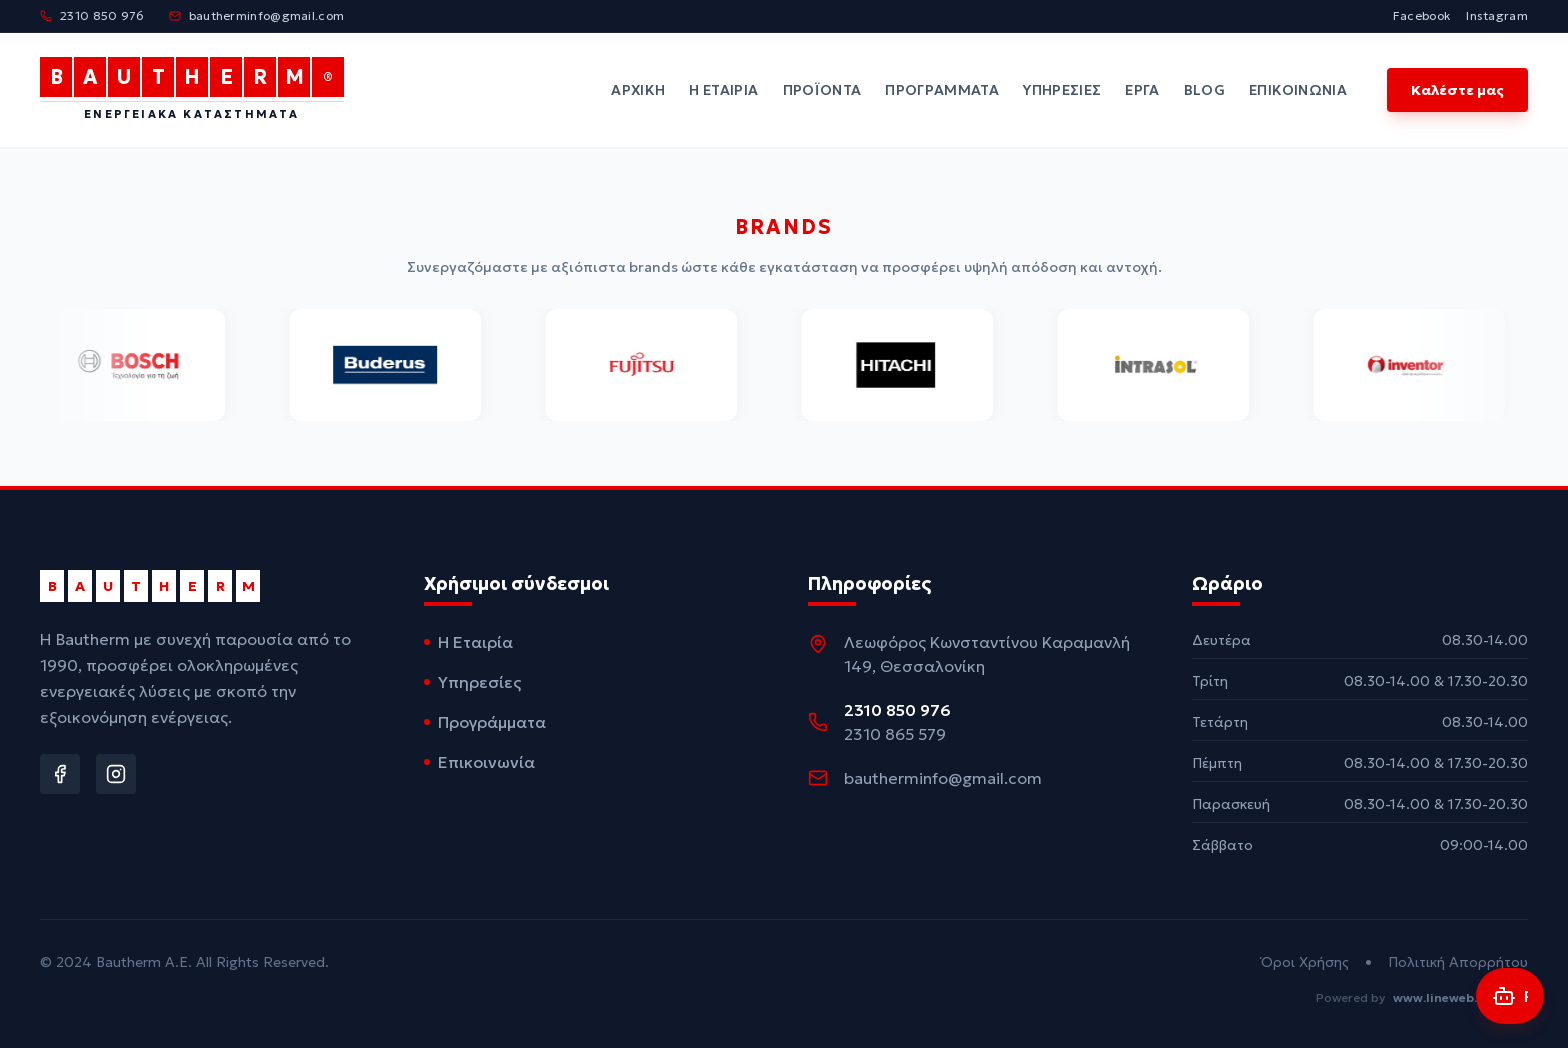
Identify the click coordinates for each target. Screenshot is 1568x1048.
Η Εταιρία (723, 90)
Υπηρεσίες (1062, 90)
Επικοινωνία (1298, 90)
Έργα (1142, 90)
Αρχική (638, 90)
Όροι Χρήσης (1305, 962)
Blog (1204, 90)
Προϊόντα (822, 90)
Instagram (1497, 15)
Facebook (1421, 15)
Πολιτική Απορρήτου (1458, 962)
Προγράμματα (942, 90)
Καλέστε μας (1457, 90)
